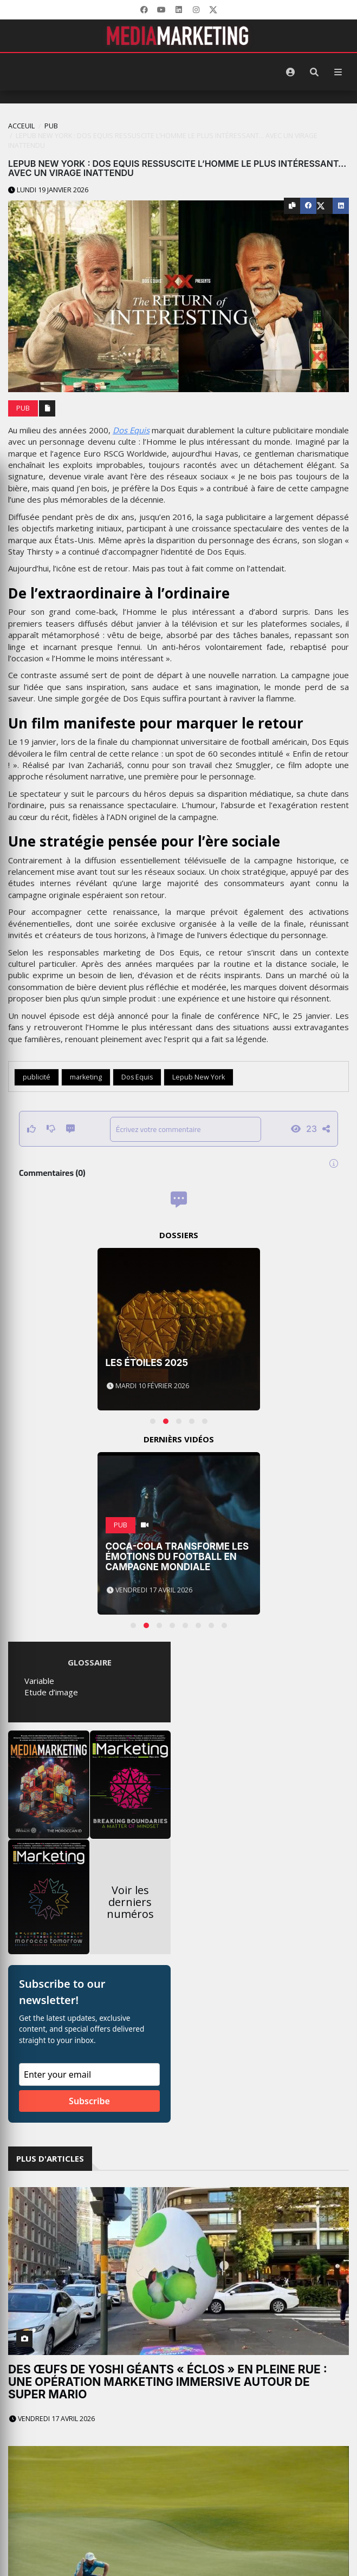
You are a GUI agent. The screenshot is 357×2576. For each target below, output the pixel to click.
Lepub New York (198, 1077)
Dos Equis (131, 430)
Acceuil (21, 126)
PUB (51, 126)
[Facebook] (144, 10)
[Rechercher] (314, 72)
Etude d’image (51, 1692)
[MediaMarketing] (178, 36)
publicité (36, 1077)
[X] (213, 10)
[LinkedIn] (179, 10)
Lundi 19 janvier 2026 (48, 189)
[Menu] (338, 72)
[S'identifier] (290, 72)
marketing (86, 1077)
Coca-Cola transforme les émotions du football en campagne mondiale (177, 1556)
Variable (39, 1680)
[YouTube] (161, 10)
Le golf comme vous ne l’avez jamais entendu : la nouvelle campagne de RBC (167, 2478)
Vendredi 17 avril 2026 (52, 2418)
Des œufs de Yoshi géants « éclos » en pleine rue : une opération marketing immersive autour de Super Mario (167, 2382)
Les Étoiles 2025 (147, 1362)
